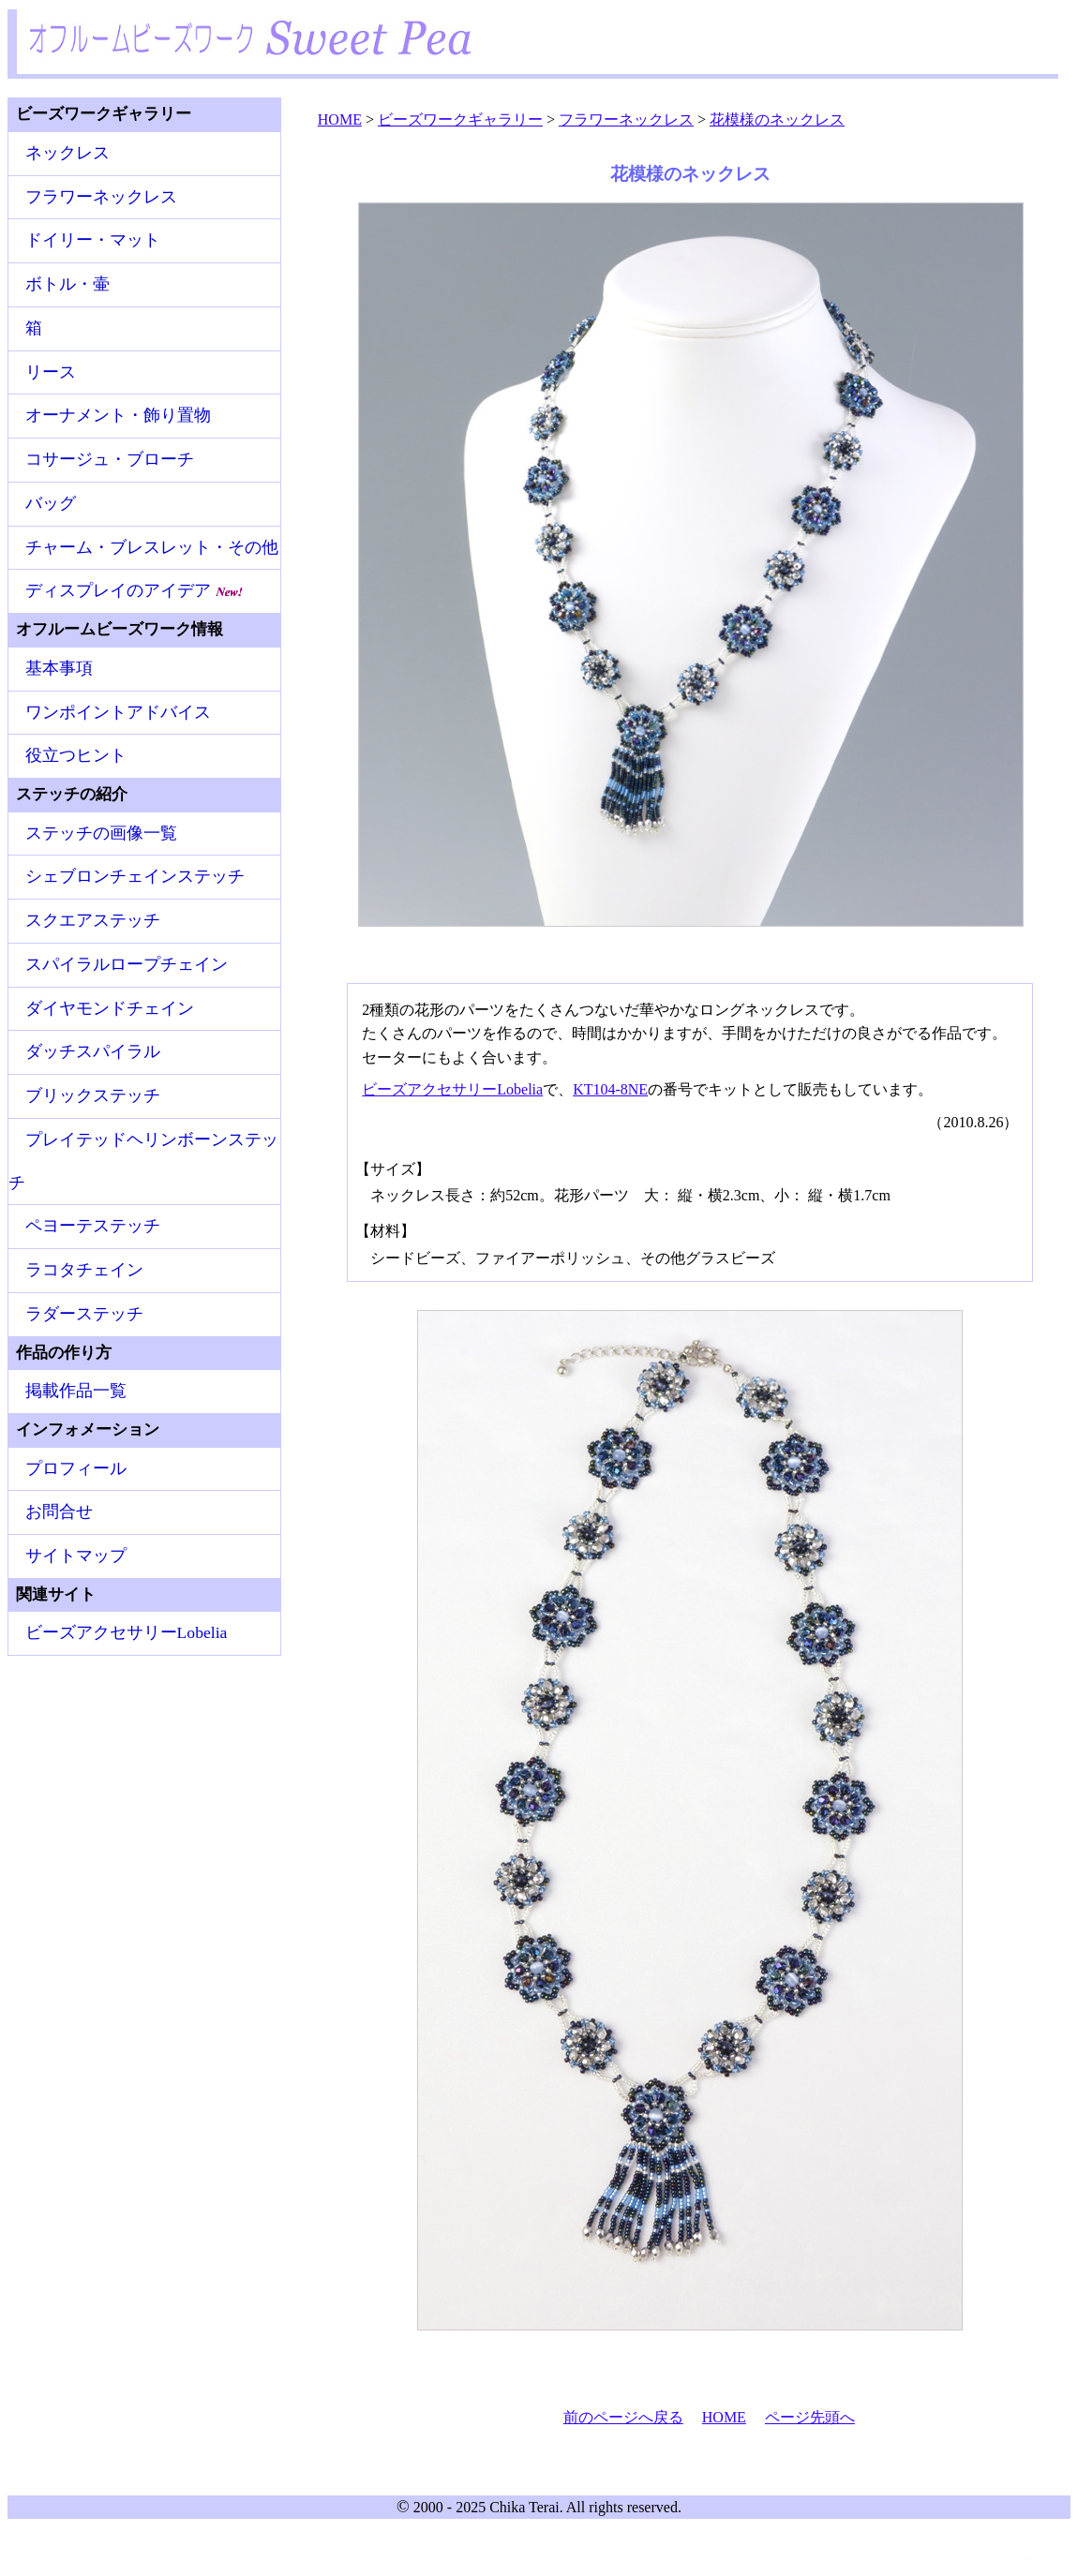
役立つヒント (76, 755)
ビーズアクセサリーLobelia (452, 1089)
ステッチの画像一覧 (101, 833)
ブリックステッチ (92, 1095)
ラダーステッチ (84, 1313)
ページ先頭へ (810, 2417)
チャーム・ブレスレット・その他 (151, 547)
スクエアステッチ (92, 920)
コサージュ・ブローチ (109, 459)
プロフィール (76, 1468)
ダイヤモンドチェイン (109, 1008)
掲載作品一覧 (76, 1390)
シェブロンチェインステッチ (135, 876)
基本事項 (59, 668)
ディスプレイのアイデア (134, 590)
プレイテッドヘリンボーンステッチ (143, 1161)
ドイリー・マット (92, 240)
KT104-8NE (610, 1089)
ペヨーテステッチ (92, 1225)
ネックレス (67, 152)
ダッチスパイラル (92, 1051)
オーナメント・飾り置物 (118, 415)
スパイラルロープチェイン (126, 964)
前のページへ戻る (623, 2417)
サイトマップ (76, 1555)
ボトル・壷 (67, 284)
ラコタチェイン (84, 1269)
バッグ (50, 503)
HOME (724, 2417)
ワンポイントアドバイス (118, 712)
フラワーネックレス (101, 196)
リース (50, 372)
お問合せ (59, 1511)
